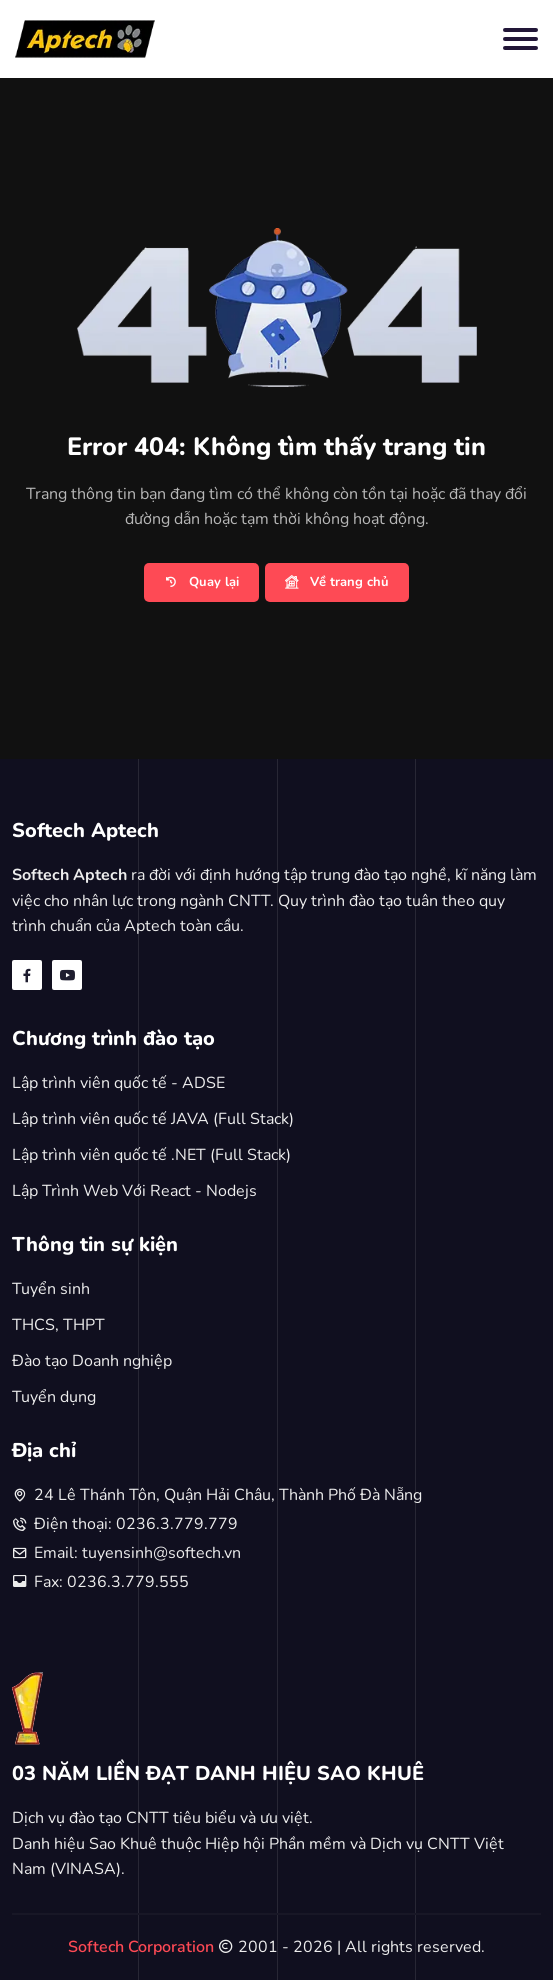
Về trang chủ (337, 583)
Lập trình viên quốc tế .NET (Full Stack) (151, 1155)
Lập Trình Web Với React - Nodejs (134, 1191)
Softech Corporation (143, 1947)
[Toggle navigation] (520, 39)
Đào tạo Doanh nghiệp (92, 1361)
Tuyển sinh (51, 1289)
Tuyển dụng (54, 1397)
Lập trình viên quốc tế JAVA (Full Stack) (153, 1119)
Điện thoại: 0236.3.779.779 (136, 1524)
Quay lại (201, 583)
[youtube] (67, 975)
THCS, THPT (58, 1325)
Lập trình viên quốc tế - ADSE (118, 1083)
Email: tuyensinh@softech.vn (137, 1553)
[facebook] (27, 975)
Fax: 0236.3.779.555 (111, 1582)
